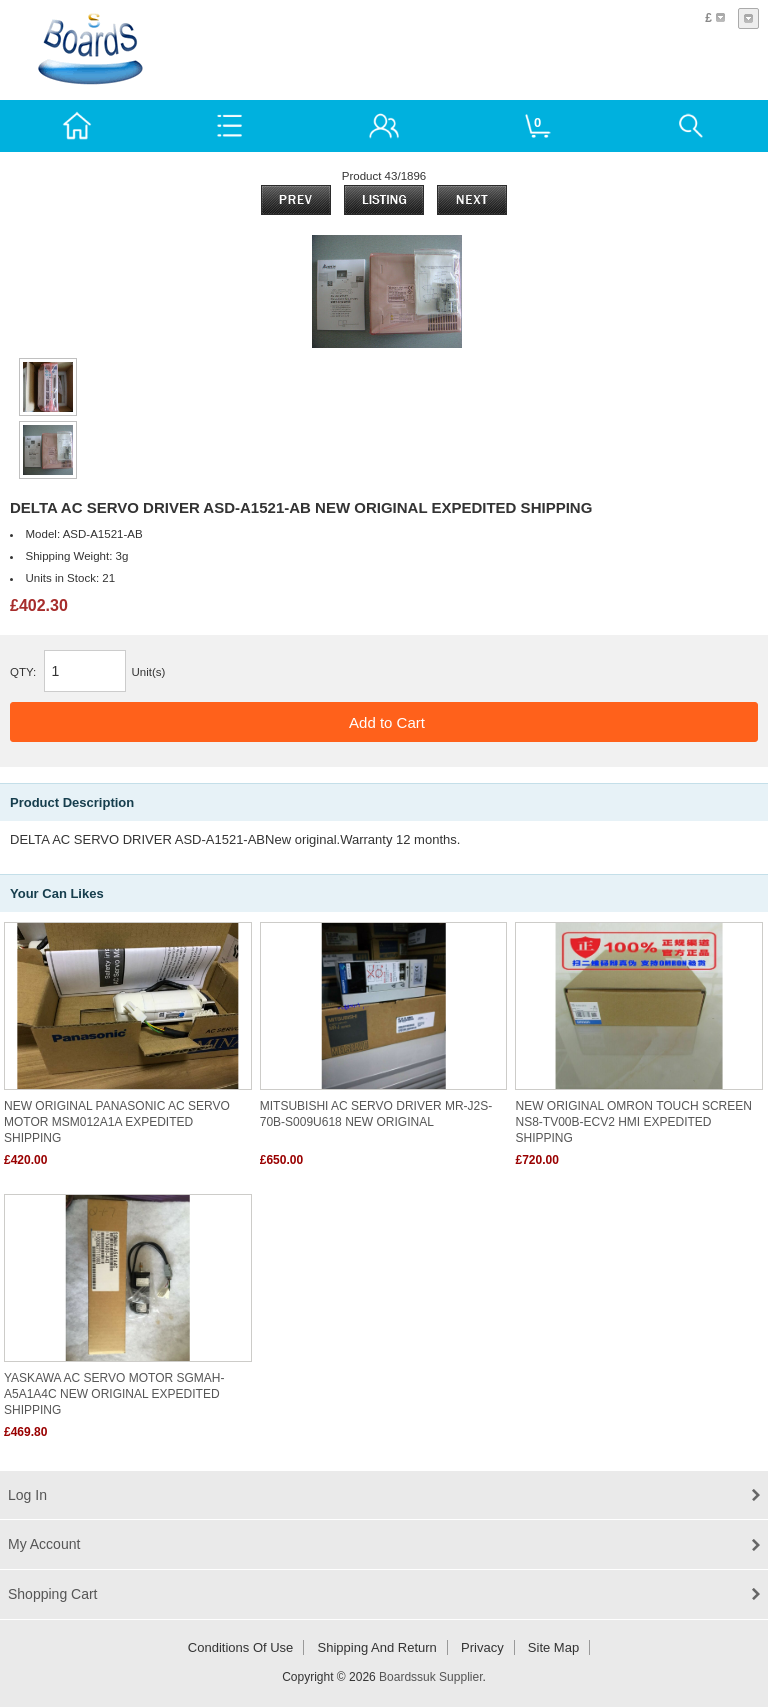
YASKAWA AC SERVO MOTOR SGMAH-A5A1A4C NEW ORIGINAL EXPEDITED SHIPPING (114, 1394)
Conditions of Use (241, 1647)
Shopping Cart (53, 1594)
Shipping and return (377, 1647)
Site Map (553, 1647)
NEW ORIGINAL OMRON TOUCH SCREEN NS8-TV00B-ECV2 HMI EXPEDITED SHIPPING (633, 1122)
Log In (27, 1495)
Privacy (482, 1647)
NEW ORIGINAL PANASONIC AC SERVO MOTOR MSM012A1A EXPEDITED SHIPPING (117, 1122)
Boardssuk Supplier (430, 1677)
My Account (44, 1544)
